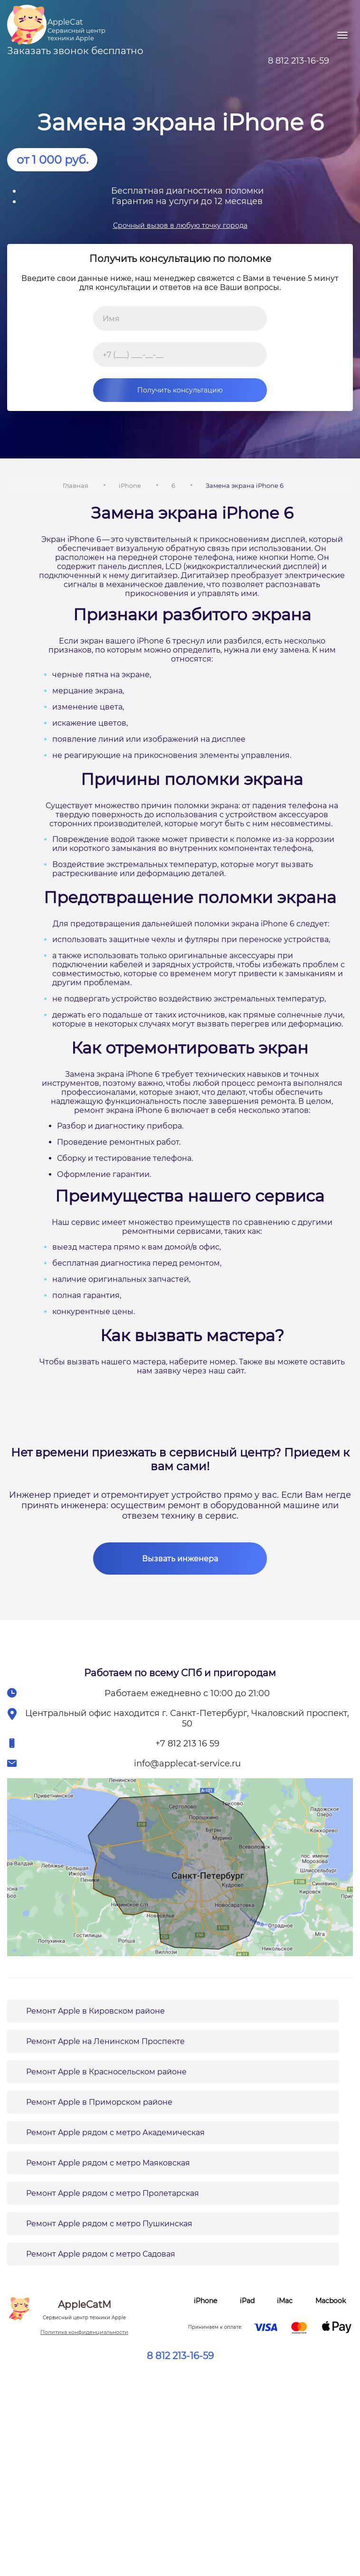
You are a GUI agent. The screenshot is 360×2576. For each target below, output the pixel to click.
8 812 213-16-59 (180, 2355)
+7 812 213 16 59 (187, 1743)
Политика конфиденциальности (84, 2332)
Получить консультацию (158, 390)
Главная (75, 485)
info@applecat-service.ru (187, 1763)
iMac (285, 2300)
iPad (247, 2300)
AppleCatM (84, 2310)
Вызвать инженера (180, 1558)
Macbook (330, 2300)
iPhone (130, 485)
